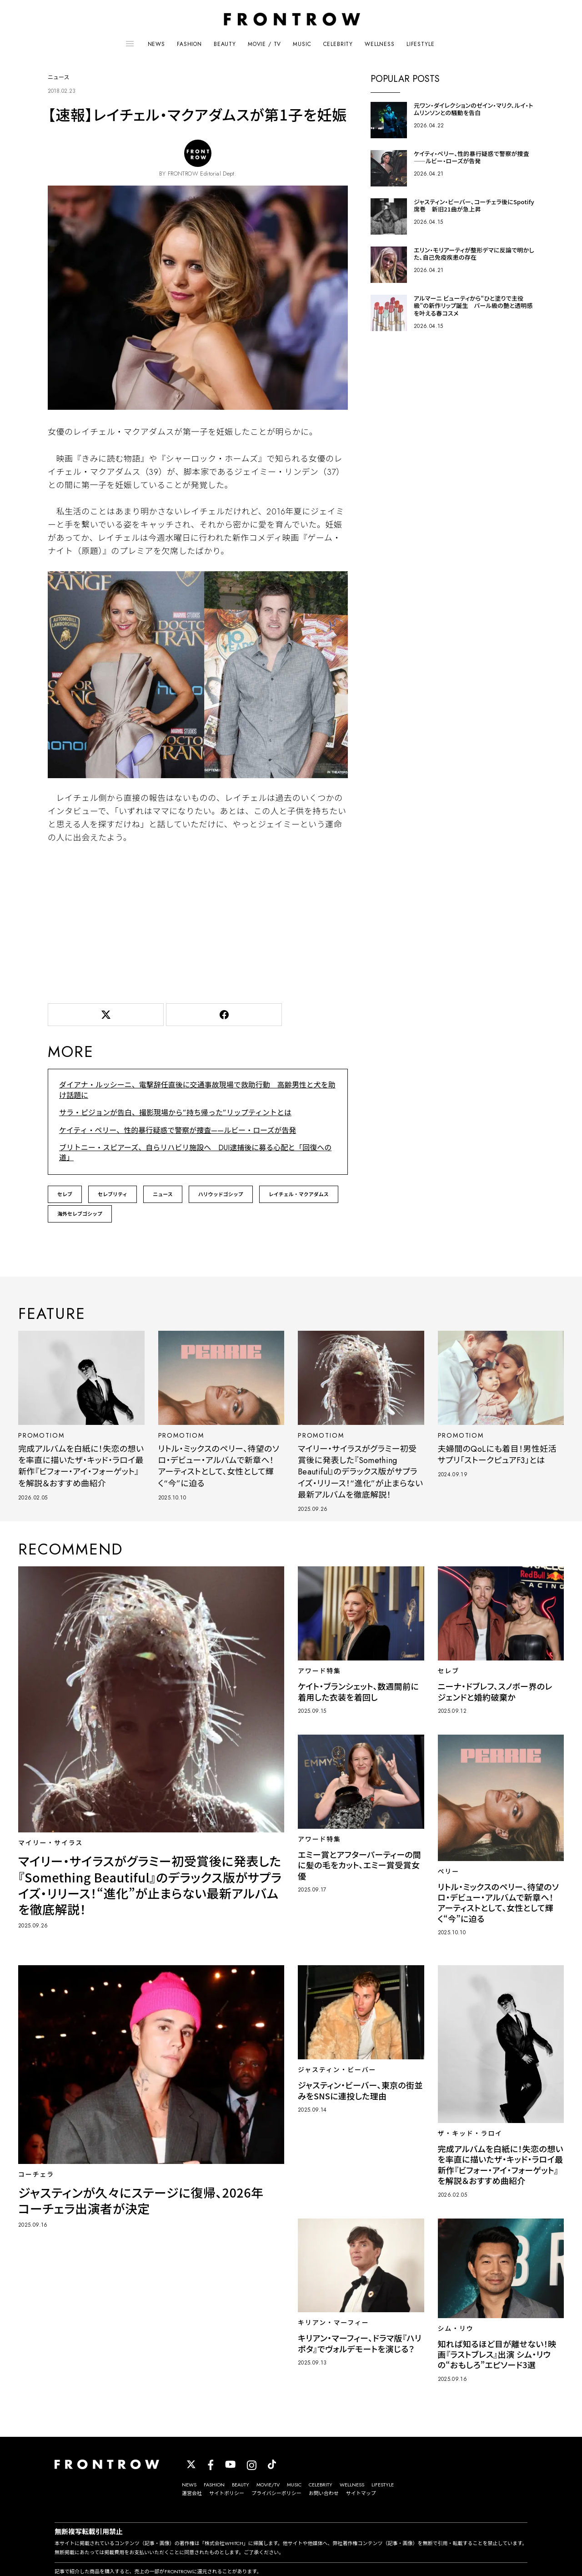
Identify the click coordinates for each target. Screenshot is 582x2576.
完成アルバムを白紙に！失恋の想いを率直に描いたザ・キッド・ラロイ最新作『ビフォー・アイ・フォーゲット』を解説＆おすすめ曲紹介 (81, 1466)
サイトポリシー (226, 2493)
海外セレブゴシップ (79, 1214)
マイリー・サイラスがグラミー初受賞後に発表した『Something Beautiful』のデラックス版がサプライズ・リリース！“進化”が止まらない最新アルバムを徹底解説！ (360, 1472)
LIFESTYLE (420, 44)
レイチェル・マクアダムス (299, 1194)
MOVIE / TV (264, 44)
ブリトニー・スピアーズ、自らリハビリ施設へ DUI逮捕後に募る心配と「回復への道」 (195, 1152)
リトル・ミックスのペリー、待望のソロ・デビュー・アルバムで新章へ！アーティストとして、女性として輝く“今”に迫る (219, 1466)
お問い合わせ (324, 2493)
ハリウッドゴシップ (220, 1194)
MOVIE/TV (268, 2484)
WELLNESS (380, 44)
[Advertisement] (198, 921)
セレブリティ (112, 1194)
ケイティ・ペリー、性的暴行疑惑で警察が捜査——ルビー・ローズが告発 (177, 1130)
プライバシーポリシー (276, 2493)
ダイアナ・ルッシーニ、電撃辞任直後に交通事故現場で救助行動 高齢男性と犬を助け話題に (197, 1090)
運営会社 (192, 2493)
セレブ (64, 1194)
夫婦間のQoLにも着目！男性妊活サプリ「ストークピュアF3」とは (497, 1454)
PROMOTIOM (41, 1435)
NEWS (156, 44)
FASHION (189, 44)
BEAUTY (225, 44)
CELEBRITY (338, 44)
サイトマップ (361, 2493)
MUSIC (302, 44)
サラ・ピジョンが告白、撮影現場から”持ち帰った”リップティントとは (175, 1112)
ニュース (162, 1194)
